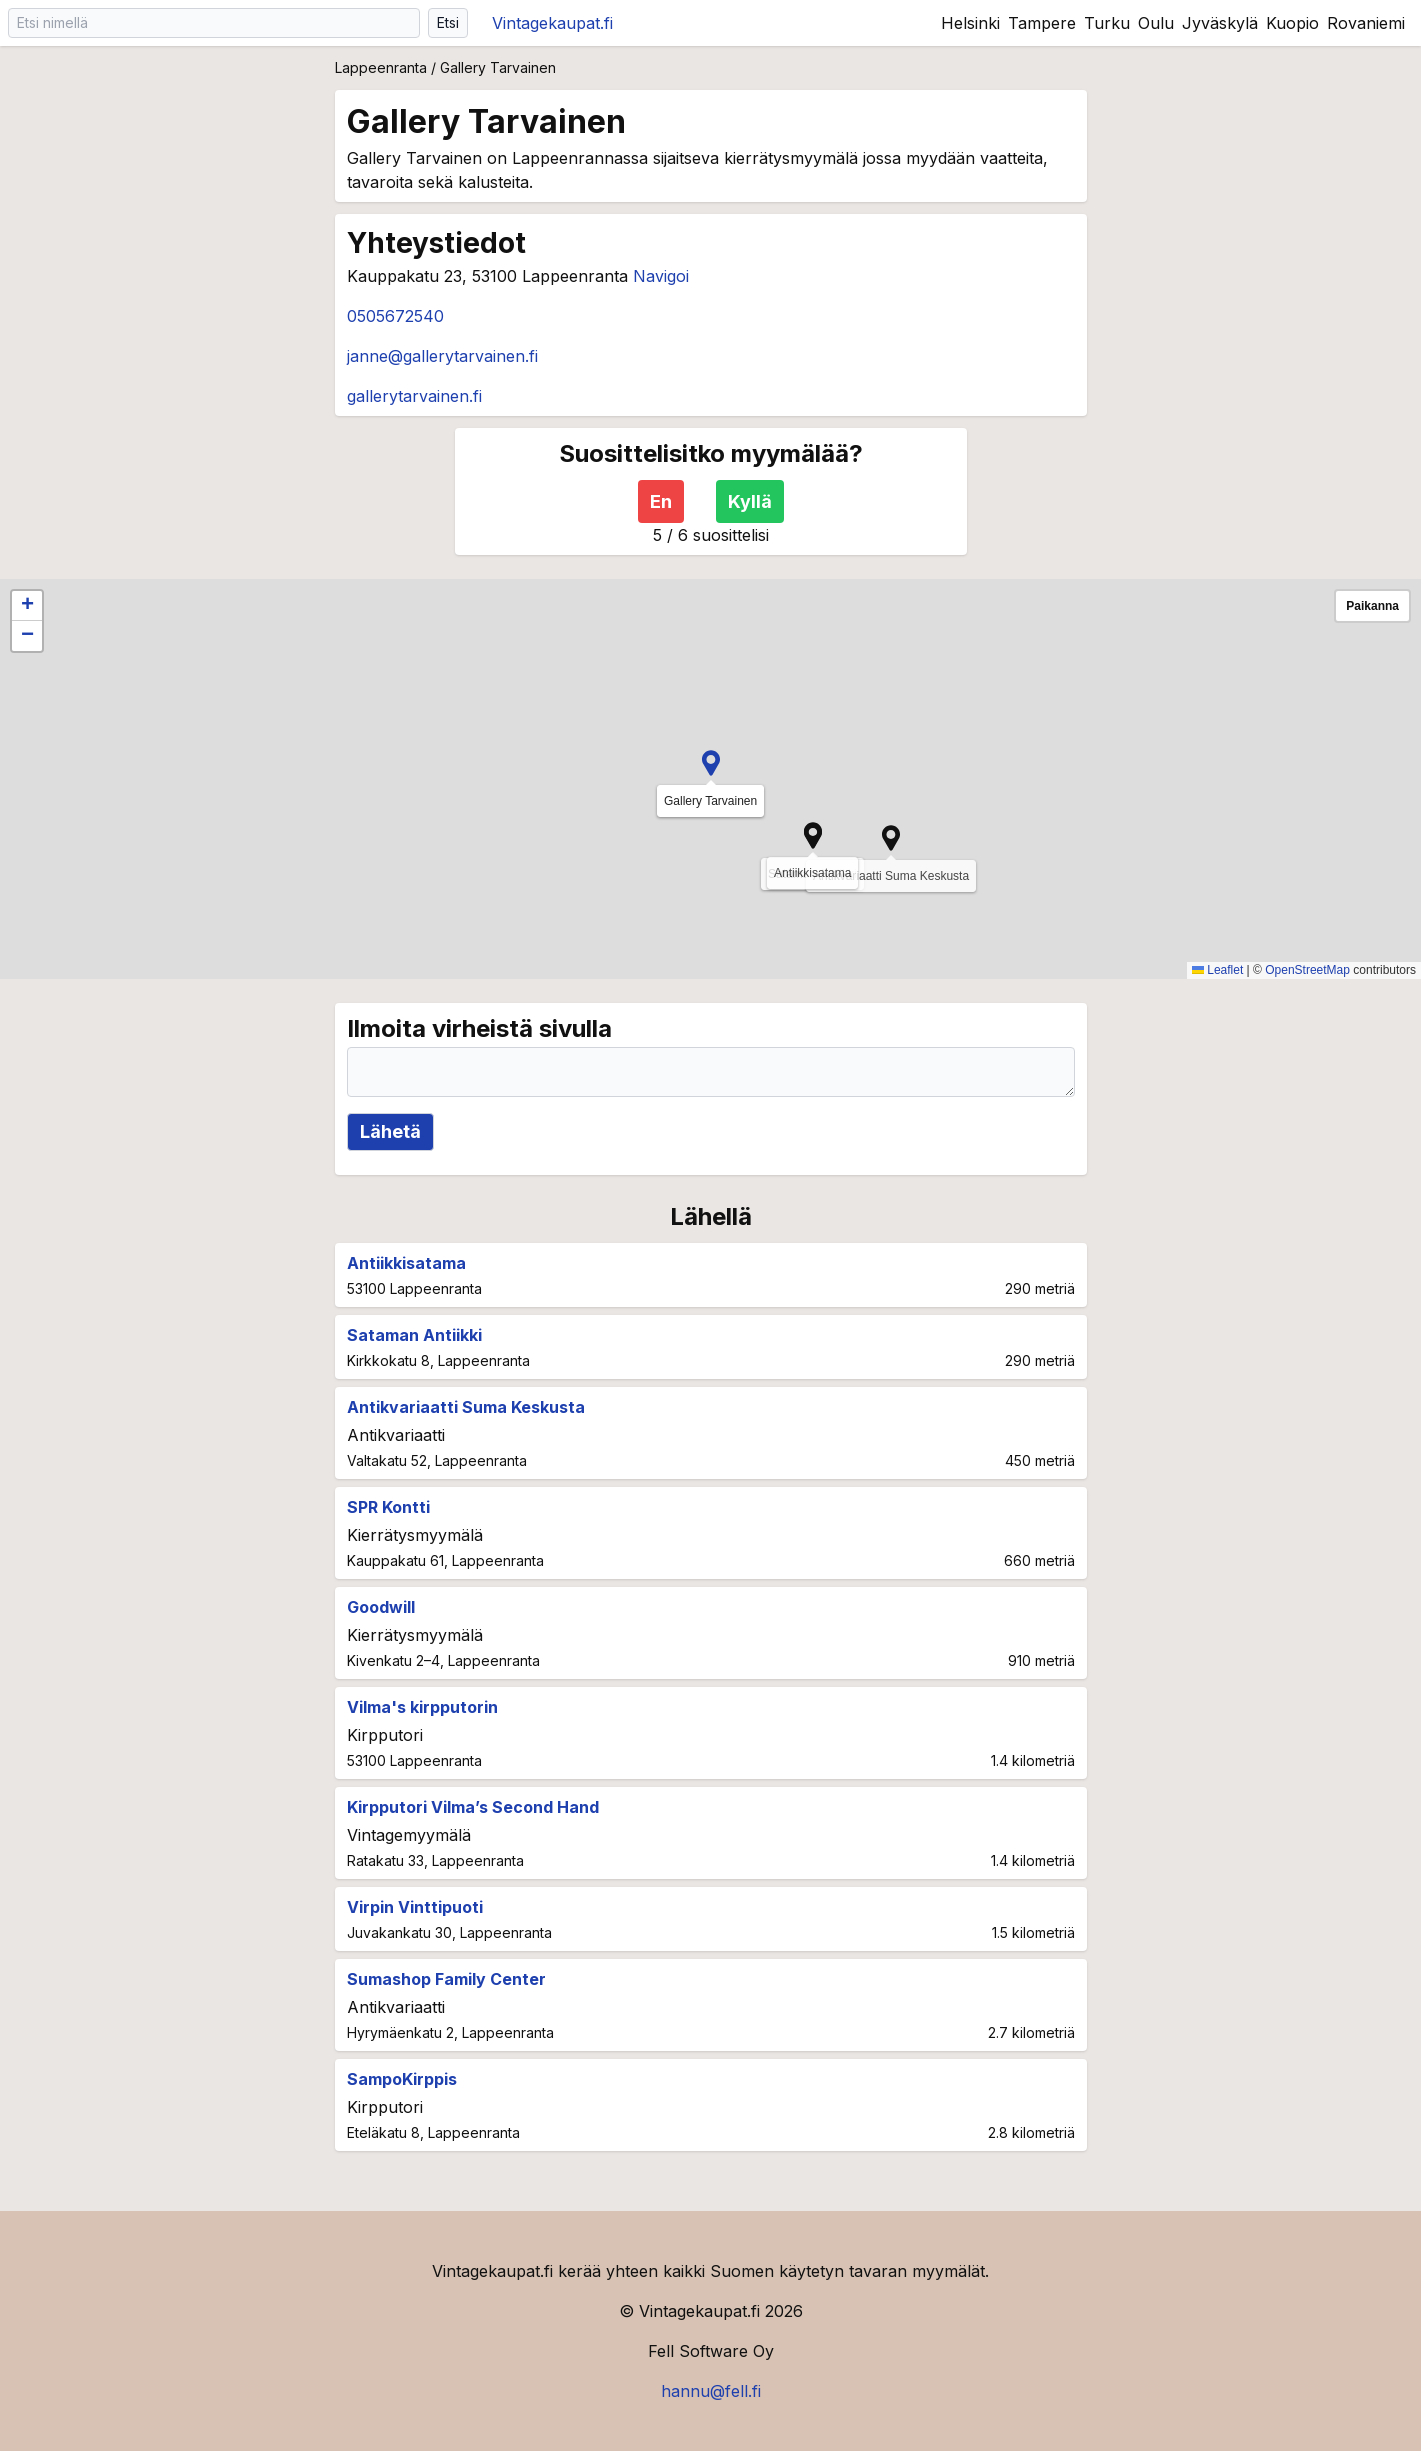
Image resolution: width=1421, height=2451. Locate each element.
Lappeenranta (381, 67)
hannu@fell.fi (711, 2391)
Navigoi (661, 276)
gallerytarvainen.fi (414, 396)
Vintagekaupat (552, 23)
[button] (813, 836)
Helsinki (970, 23)
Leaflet (1217, 970)
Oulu (1156, 23)
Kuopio (1292, 23)
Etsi (448, 22)
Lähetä (390, 1131)
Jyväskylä (1220, 23)
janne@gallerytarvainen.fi (442, 356)
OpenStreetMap (1307, 970)
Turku (1107, 23)
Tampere (1042, 23)
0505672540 (395, 316)
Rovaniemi (1366, 23)
